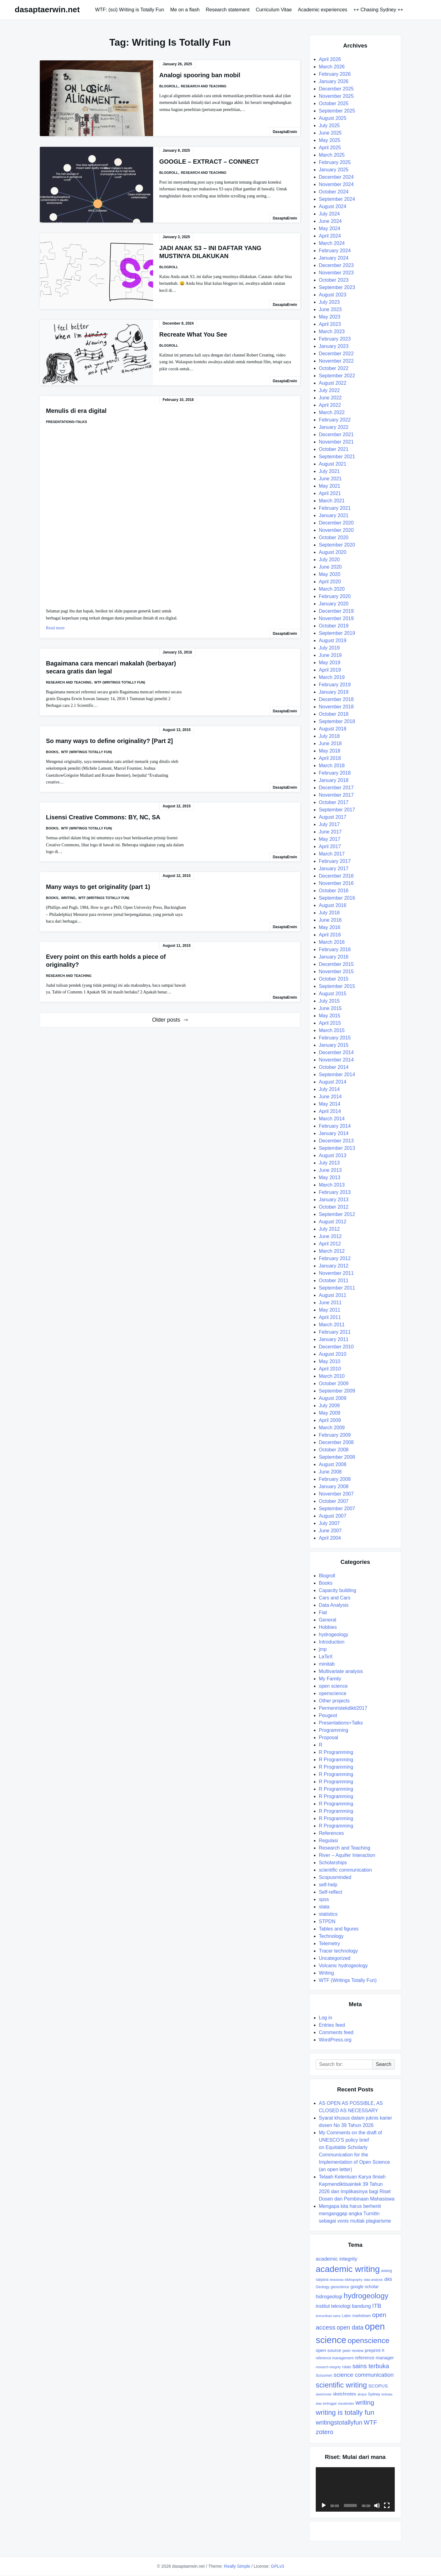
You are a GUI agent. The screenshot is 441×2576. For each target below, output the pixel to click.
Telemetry (329, 1943)
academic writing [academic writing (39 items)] (348, 2269)
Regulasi (328, 1840)
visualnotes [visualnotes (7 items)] (346, 2403)
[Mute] (377, 2505)
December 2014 (336, 1052)
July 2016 (329, 912)
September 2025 (337, 110)
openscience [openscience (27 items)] (369, 2340)
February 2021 (335, 508)
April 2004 (330, 1538)
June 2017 (330, 831)
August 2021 (332, 464)
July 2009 (329, 1405)
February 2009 (335, 1435)
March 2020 (332, 589)
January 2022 (334, 427)
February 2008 (335, 1479)
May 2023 (329, 316)
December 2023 (336, 265)
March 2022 (332, 412)
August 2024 (332, 206)
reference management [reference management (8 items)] (334, 2358)
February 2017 (335, 861)
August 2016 (332, 905)
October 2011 (334, 1280)
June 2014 (330, 1096)
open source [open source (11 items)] (328, 2350)
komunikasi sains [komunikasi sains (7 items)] (328, 2316)
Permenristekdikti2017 (343, 1708)
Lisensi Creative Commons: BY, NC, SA (103, 817)
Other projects (334, 1700)
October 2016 (334, 890)
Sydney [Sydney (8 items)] (374, 2394)
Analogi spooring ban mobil (199, 75)
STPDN (327, 1921)
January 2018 (334, 780)
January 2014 (334, 1133)
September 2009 (337, 1390)
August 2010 (332, 1354)
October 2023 (334, 280)
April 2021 (330, 493)
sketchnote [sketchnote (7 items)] (324, 2394)
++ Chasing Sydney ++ (378, 9)
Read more (55, 628)
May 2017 (329, 839)
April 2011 (330, 1317)
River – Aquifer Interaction (347, 1855)
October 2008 (334, 1449)
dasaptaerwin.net (47, 9)
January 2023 (334, 346)
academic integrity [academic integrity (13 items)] (336, 2259)
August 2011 (332, 1295)
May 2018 (329, 750)
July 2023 (329, 302)
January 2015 (334, 1045)
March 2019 (332, 677)
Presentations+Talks (66, 422)
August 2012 (332, 1221)
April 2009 (330, 1420)
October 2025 (334, 103)
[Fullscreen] (387, 2505)
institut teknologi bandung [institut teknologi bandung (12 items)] (343, 2306)
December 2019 (336, 611)
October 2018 (334, 714)
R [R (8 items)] (383, 2351)
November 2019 (336, 618)
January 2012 (334, 1265)
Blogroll (168, 86)
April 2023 (330, 324)
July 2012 (329, 1229)
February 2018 (335, 772)
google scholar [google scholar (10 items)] (365, 2286)
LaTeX (326, 1656)
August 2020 (332, 552)
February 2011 (335, 1332)
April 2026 (330, 59)
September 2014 (337, 1074)
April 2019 (330, 670)
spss (324, 1899)
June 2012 (330, 1236)
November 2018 (336, 706)
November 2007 (336, 1493)
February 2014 (335, 1126)
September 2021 (337, 456)
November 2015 (336, 971)
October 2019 (334, 625)
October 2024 (334, 191)
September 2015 (337, 986)
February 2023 (335, 338)
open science (333, 1686)
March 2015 (332, 1030)
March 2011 (332, 1324)
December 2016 (336, 875)
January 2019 (334, 692)
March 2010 (332, 1376)
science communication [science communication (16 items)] (364, 2375)
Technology (331, 1936)
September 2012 (337, 1214)
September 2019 (337, 633)
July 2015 (329, 1001)
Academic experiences (322, 9)
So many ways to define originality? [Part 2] (109, 740)
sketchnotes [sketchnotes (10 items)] (344, 2393)
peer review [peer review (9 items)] (353, 2350)
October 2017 (334, 802)
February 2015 (335, 1037)
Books (52, 752)
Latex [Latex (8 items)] (346, 2316)
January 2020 (334, 603)
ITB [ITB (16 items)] (376, 2306)
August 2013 (332, 1155)
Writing (68, 898)
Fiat (323, 1612)
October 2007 (334, 1501)
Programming (333, 1730)
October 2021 (334, 449)
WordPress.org (335, 2039)
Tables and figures (339, 1928)
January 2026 (334, 81)
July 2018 (329, 736)
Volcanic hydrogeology (343, 1965)
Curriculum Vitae (274, 9)
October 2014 (334, 1067)
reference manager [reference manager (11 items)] (374, 2357)
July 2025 (329, 125)
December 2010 (336, 1346)
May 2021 (329, 486)
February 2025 (335, 162)
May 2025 (329, 140)
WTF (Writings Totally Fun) (119, 682)
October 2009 (334, 1383)
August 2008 (332, 1464)
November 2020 (336, 530)
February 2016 (335, 949)
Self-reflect (330, 1892)
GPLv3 (277, 2566)
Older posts (166, 1020)
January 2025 (334, 169)
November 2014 (336, 1059)
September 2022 (337, 375)
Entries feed (332, 2025)
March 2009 (332, 1427)
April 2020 (330, 581)
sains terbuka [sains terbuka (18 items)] (370, 2366)
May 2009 (329, 1413)
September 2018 (337, 721)
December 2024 (336, 177)
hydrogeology (333, 1634)
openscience (332, 1693)
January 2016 (334, 956)
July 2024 (329, 213)
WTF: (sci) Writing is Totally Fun (129, 9)
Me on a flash (185, 9)
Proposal (328, 1737)
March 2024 (332, 243)
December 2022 (336, 353)
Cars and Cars (334, 1597)
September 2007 (337, 1508)
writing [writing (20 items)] (365, 2402)
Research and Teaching (204, 86)
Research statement (228, 9)
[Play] (324, 2505)
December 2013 (336, 1140)
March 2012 (332, 1251)
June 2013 (330, 1170)
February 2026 (335, 74)
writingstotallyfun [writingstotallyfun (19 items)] (339, 2422)
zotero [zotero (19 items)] (324, 2431)
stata (324, 1906)
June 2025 (330, 132)
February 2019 (335, 684)
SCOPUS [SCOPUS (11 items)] (378, 2385)
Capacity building (337, 1590)
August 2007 (332, 1516)
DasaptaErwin (285, 132)
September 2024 (337, 199)
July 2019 (329, 647)
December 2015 (336, 964)
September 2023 (337, 287)
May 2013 (329, 1177)
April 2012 (330, 1243)
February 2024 (335, 250)
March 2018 (332, 765)
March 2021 (332, 500)
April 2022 (330, 405)
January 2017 (334, 868)
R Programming (336, 1752)
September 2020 (337, 544)
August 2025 (332, 118)
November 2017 (336, 795)
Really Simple (237, 2566)
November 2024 (336, 184)
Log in (325, 2017)
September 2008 (337, 1457)
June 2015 (330, 1008)
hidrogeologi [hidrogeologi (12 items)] (329, 2296)
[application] (355, 2489)
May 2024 (329, 228)
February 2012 (335, 1258)
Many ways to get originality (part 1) (98, 886)
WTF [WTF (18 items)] (370, 2422)
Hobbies (328, 1627)
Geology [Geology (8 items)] (322, 2287)
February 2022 (335, 419)
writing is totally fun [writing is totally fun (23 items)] (345, 2412)
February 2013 (335, 1192)
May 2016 (329, 927)
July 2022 (329, 390)
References (331, 1833)
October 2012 (334, 1207)
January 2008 (334, 1486)
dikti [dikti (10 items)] (388, 2279)
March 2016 (332, 942)
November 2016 (336, 883)
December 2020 (336, 522)
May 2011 (329, 1310)
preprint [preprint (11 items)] (372, 2350)
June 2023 (330, 309)
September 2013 (337, 1148)
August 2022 (332, 383)
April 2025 (330, 147)
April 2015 (330, 1023)
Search (383, 2064)
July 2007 (329, 1523)
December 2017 (336, 787)
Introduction (332, 1641)
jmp (323, 1649)
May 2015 (329, 1015)
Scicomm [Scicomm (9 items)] (324, 2375)
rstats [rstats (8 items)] (346, 2367)
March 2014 (332, 1118)
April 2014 (330, 1111)
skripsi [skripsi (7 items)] (362, 2394)
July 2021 (329, 471)
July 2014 (329, 1089)
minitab (327, 1664)
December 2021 (336, 434)
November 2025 (336, 96)
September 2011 (337, 1287)
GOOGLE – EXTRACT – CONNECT (209, 161)
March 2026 (332, 66)
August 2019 (332, 640)
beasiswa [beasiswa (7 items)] (336, 2279)
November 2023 (336, 272)
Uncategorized (334, 1958)
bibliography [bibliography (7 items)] (353, 2279)
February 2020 (335, 596)
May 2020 (329, 574)
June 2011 (330, 1302)
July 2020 (329, 559)
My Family (330, 1678)
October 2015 (334, 978)
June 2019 (330, 655)
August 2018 (332, 728)
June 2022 (330, 397)
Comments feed (336, 2032)
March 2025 (332, 155)
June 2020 (330, 567)
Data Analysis (334, 1605)
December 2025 (336, 88)
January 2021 (334, 515)
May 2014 (329, 1104)
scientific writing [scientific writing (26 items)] (341, 2385)
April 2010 (330, 1368)
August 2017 (332, 817)
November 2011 (336, 1273)
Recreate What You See (193, 334)
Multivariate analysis (341, 1671)
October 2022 (334, 368)
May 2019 (329, 662)
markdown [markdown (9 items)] (361, 2315)
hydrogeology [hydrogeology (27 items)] (366, 2296)
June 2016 (330, 920)
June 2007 (330, 1530)
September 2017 (337, 809)
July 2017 (329, 824)
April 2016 (330, 934)
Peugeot (328, 1715)
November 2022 (336, 361)
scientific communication (345, 1870)
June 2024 (330, 221)
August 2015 (332, 993)
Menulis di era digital (76, 410)
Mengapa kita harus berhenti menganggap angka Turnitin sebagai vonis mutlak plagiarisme (355, 2214)
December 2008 (336, 1442)
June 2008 (330, 1471)
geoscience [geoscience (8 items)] (340, 2287)
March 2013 (332, 1184)
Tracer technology (338, 1950)
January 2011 (334, 1339)
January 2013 (334, 1199)
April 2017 (330, 846)
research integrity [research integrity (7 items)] (328, 2367)
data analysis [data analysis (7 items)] (373, 2279)
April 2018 (330, 758)
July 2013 (329, 1162)
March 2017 (332, 853)
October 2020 (334, 537)
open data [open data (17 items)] (350, 2327)
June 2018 (330, 743)
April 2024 (330, 235)
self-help (328, 1884)
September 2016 (337, 898)
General (327, 1619)
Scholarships (333, 1862)
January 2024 (334, 258)
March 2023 (332, 331)
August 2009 (332, 1398)
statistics (328, 1914)
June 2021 (330, 478)
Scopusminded (335, 1877)
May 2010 (329, 1361)
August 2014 (332, 1081)
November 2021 (336, 441)
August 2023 (332, 294)
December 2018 (336, 699)
